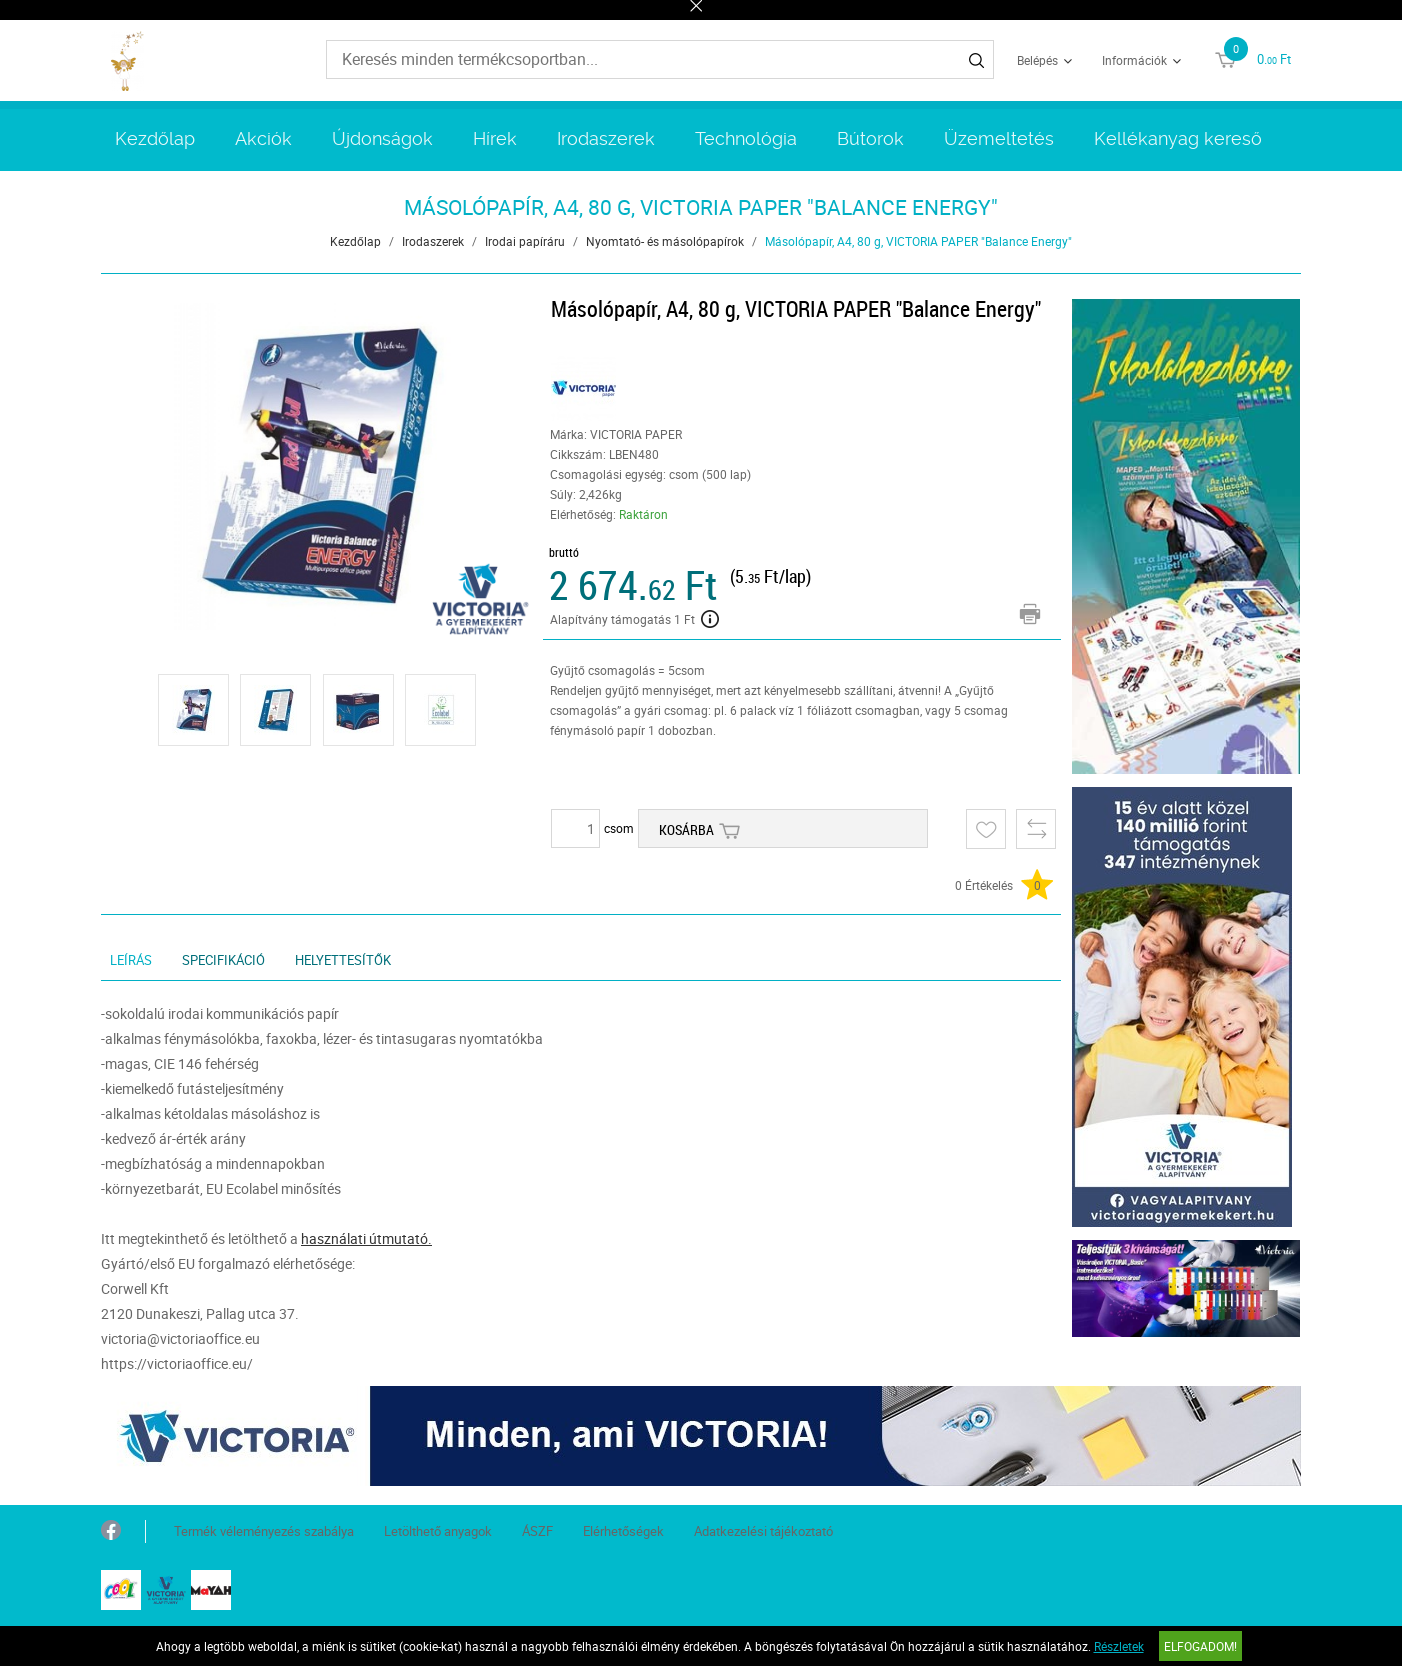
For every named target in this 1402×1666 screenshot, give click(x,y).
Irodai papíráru (525, 241)
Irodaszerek (606, 138)
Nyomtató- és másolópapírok (665, 241)
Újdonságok (382, 138)
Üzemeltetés (999, 138)
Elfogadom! (1200, 1646)
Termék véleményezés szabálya (264, 1531)
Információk (1134, 60)
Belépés (1037, 60)
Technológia (746, 138)
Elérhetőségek (623, 1531)
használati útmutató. (366, 1238)
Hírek (495, 138)
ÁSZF (537, 1531)
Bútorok (870, 138)
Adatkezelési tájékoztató (763, 1531)
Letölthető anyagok (438, 1531)
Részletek (1119, 1646)
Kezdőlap (155, 138)
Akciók (263, 138)
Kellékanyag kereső (1178, 138)
